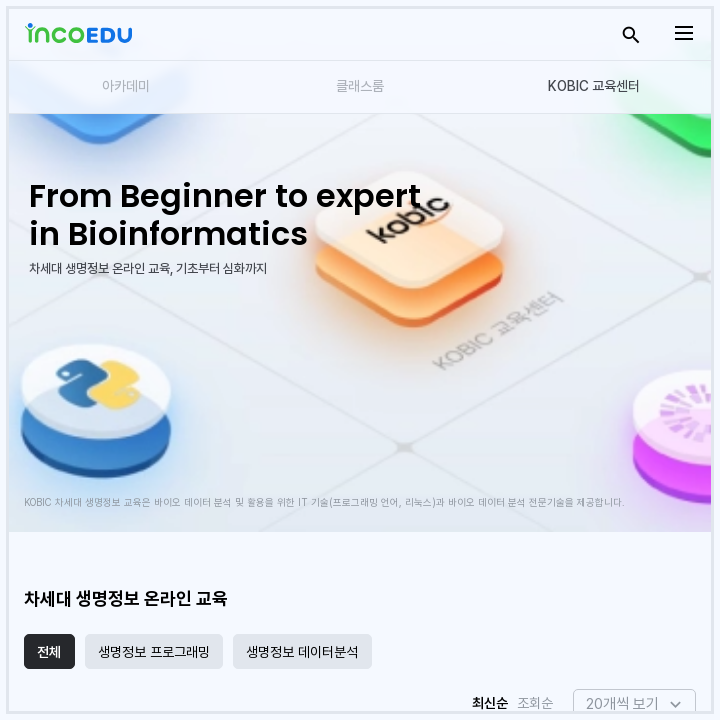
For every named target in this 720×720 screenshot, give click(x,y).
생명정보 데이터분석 (302, 652)
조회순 (535, 703)
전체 (49, 652)
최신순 (490, 703)
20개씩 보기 (622, 704)
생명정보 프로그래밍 (154, 652)
